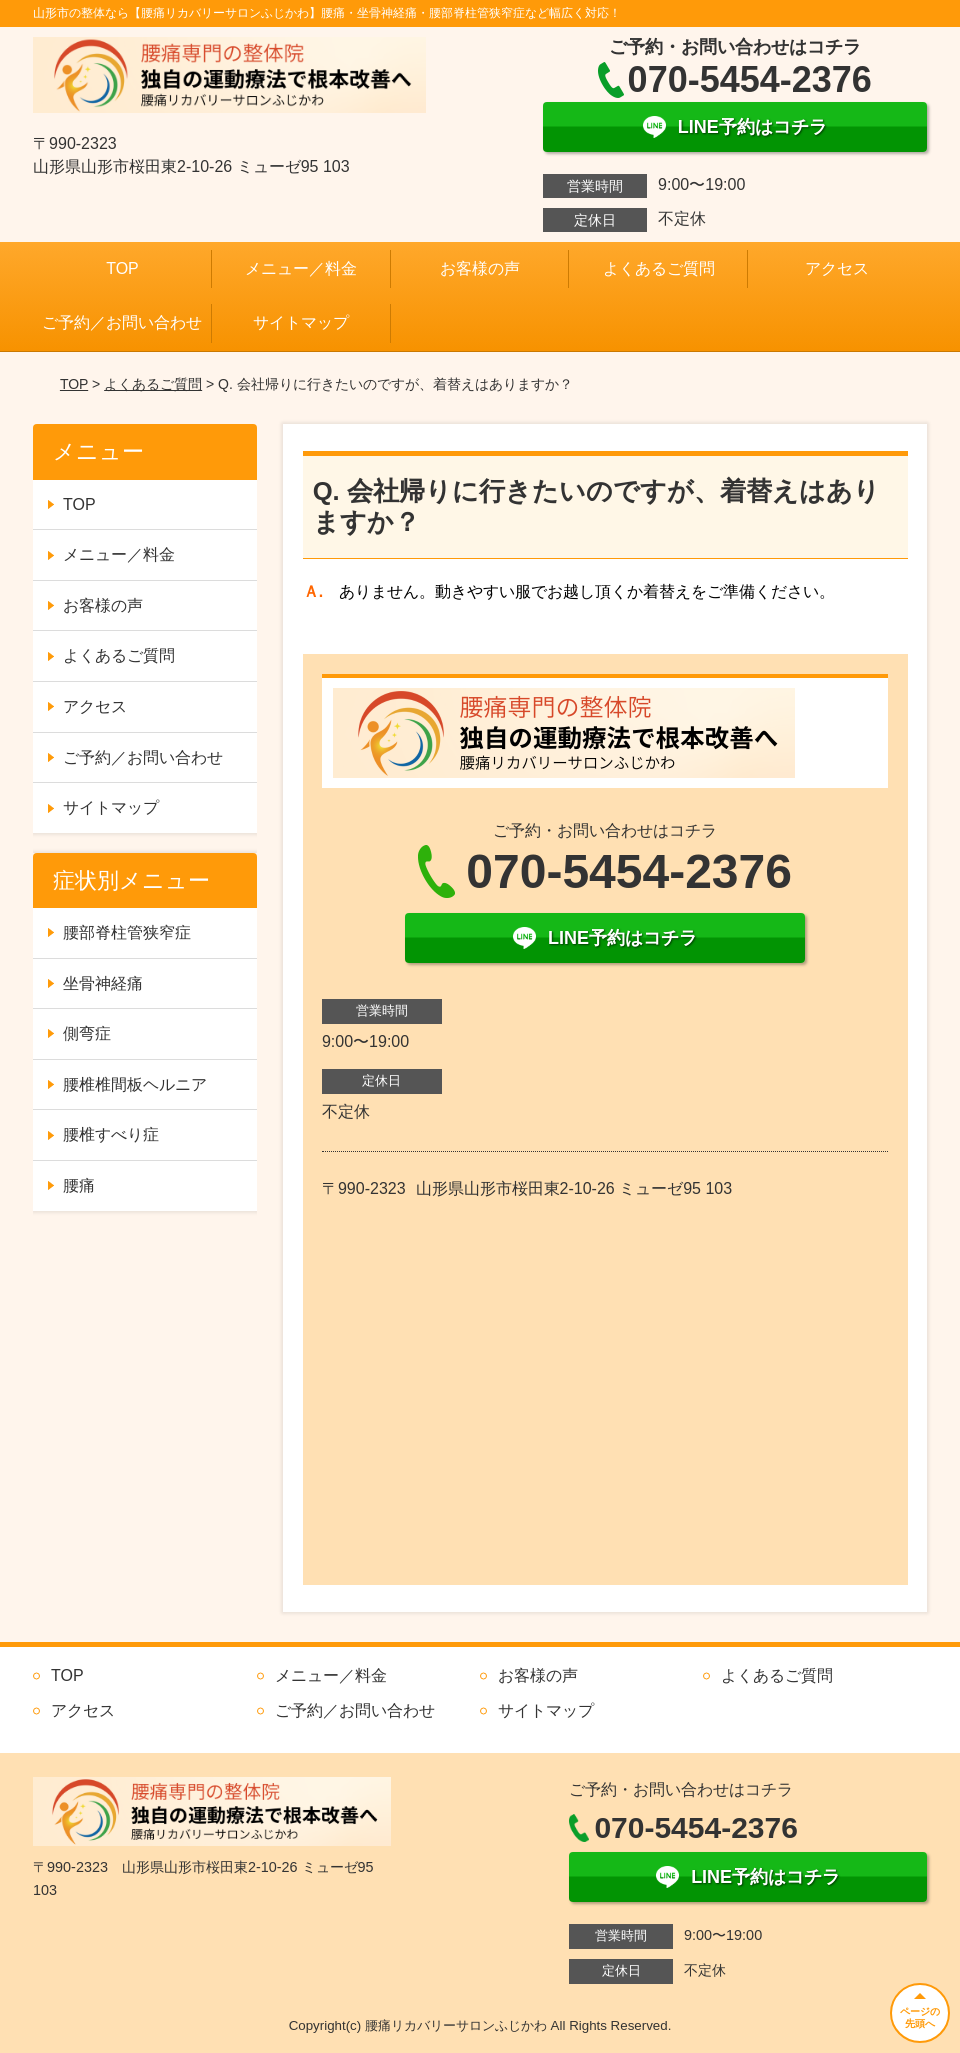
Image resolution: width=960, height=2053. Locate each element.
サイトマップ (301, 322)
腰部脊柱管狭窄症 (127, 932)
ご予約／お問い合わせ (122, 322)
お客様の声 (480, 268)
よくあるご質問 (659, 268)
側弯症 (87, 1033)
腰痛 (79, 1185)
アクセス (837, 268)
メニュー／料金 (301, 268)
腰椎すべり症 (111, 1134)
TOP (122, 268)
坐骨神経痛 (103, 983)
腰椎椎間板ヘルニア (135, 1084)
